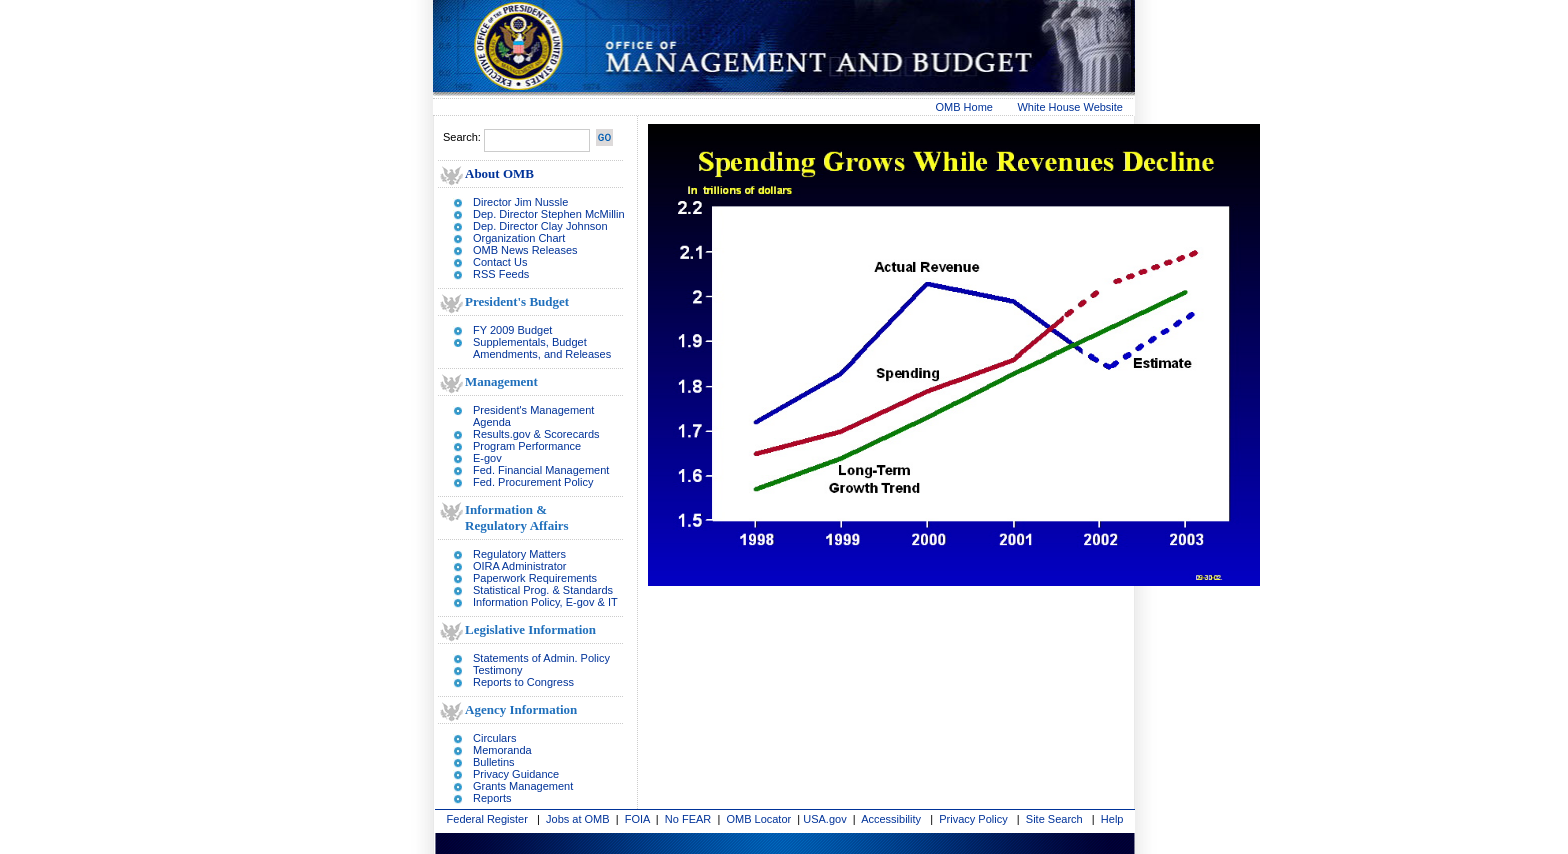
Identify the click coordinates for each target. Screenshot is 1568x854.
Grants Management (523, 786)
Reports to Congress (523, 682)
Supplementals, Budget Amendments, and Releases (542, 348)
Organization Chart (519, 238)
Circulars (494, 738)
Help (1112, 819)
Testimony (498, 670)
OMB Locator (758, 819)
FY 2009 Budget (512, 330)
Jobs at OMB (578, 819)
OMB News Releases (525, 250)
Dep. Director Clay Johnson (540, 226)
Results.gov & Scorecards (536, 434)
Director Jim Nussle (520, 202)
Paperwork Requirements (535, 578)
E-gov (487, 458)
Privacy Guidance (516, 774)
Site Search (1054, 819)
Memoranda (502, 750)
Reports (492, 798)
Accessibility (891, 819)
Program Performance (527, 446)
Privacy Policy (973, 819)
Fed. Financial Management (541, 470)
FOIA (637, 819)
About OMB (499, 173)
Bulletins (494, 762)
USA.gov (824, 819)
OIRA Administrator (520, 566)
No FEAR (688, 819)
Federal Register (487, 819)
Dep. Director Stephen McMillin (549, 214)
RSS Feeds (501, 274)
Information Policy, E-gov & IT (545, 602)
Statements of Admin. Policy (541, 658)
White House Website (1070, 107)
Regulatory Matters (519, 554)
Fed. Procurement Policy (533, 482)
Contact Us (500, 262)
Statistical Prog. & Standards (543, 590)
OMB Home (964, 107)
